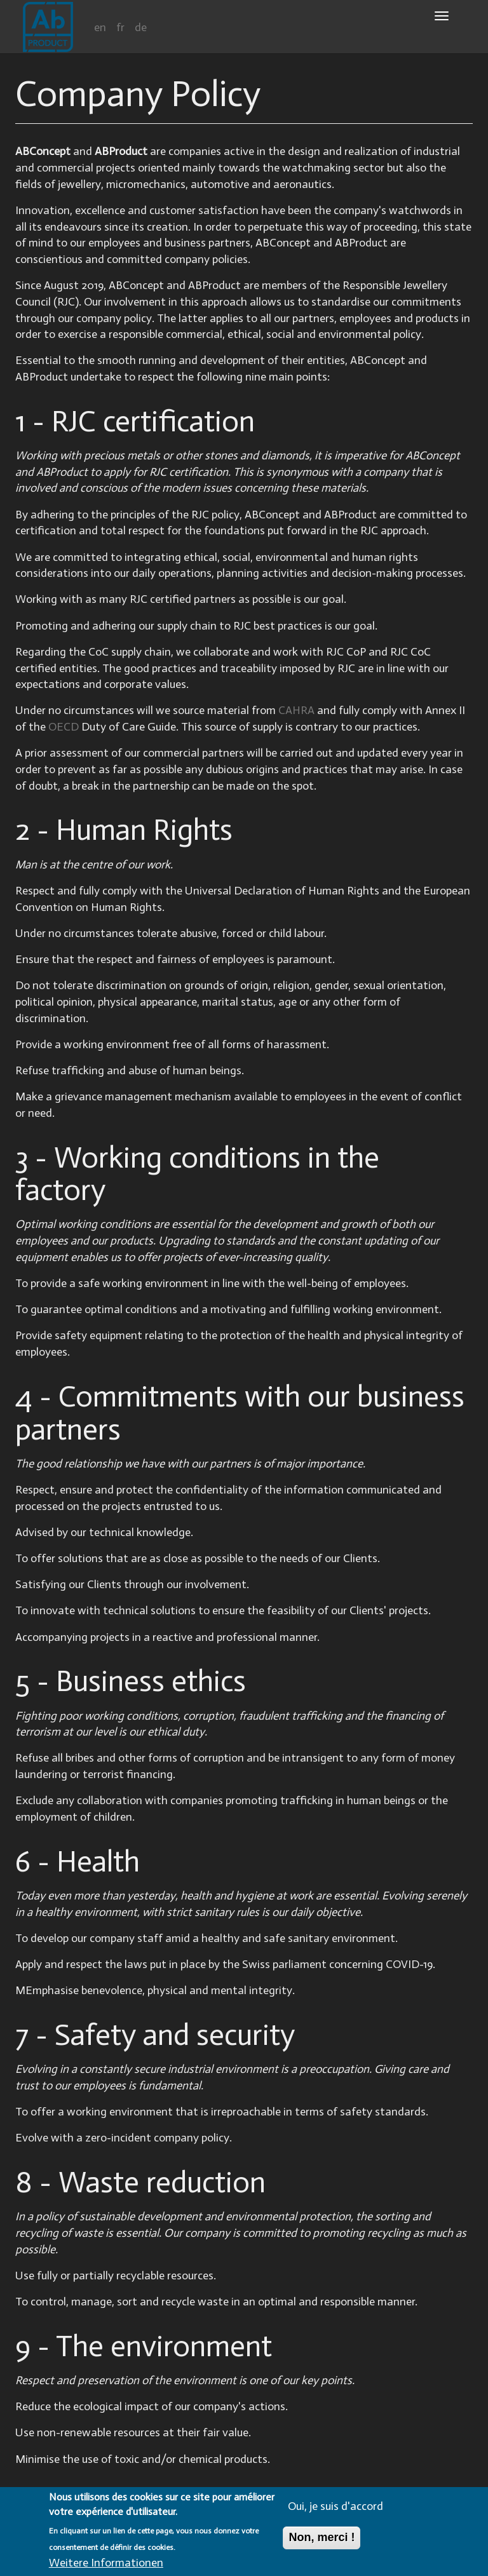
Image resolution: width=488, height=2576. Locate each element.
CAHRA (296, 710)
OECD (63, 727)
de (141, 27)
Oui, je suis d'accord (335, 2509)
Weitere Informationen (106, 2565)
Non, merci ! (321, 2539)
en (100, 27)
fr (120, 27)
